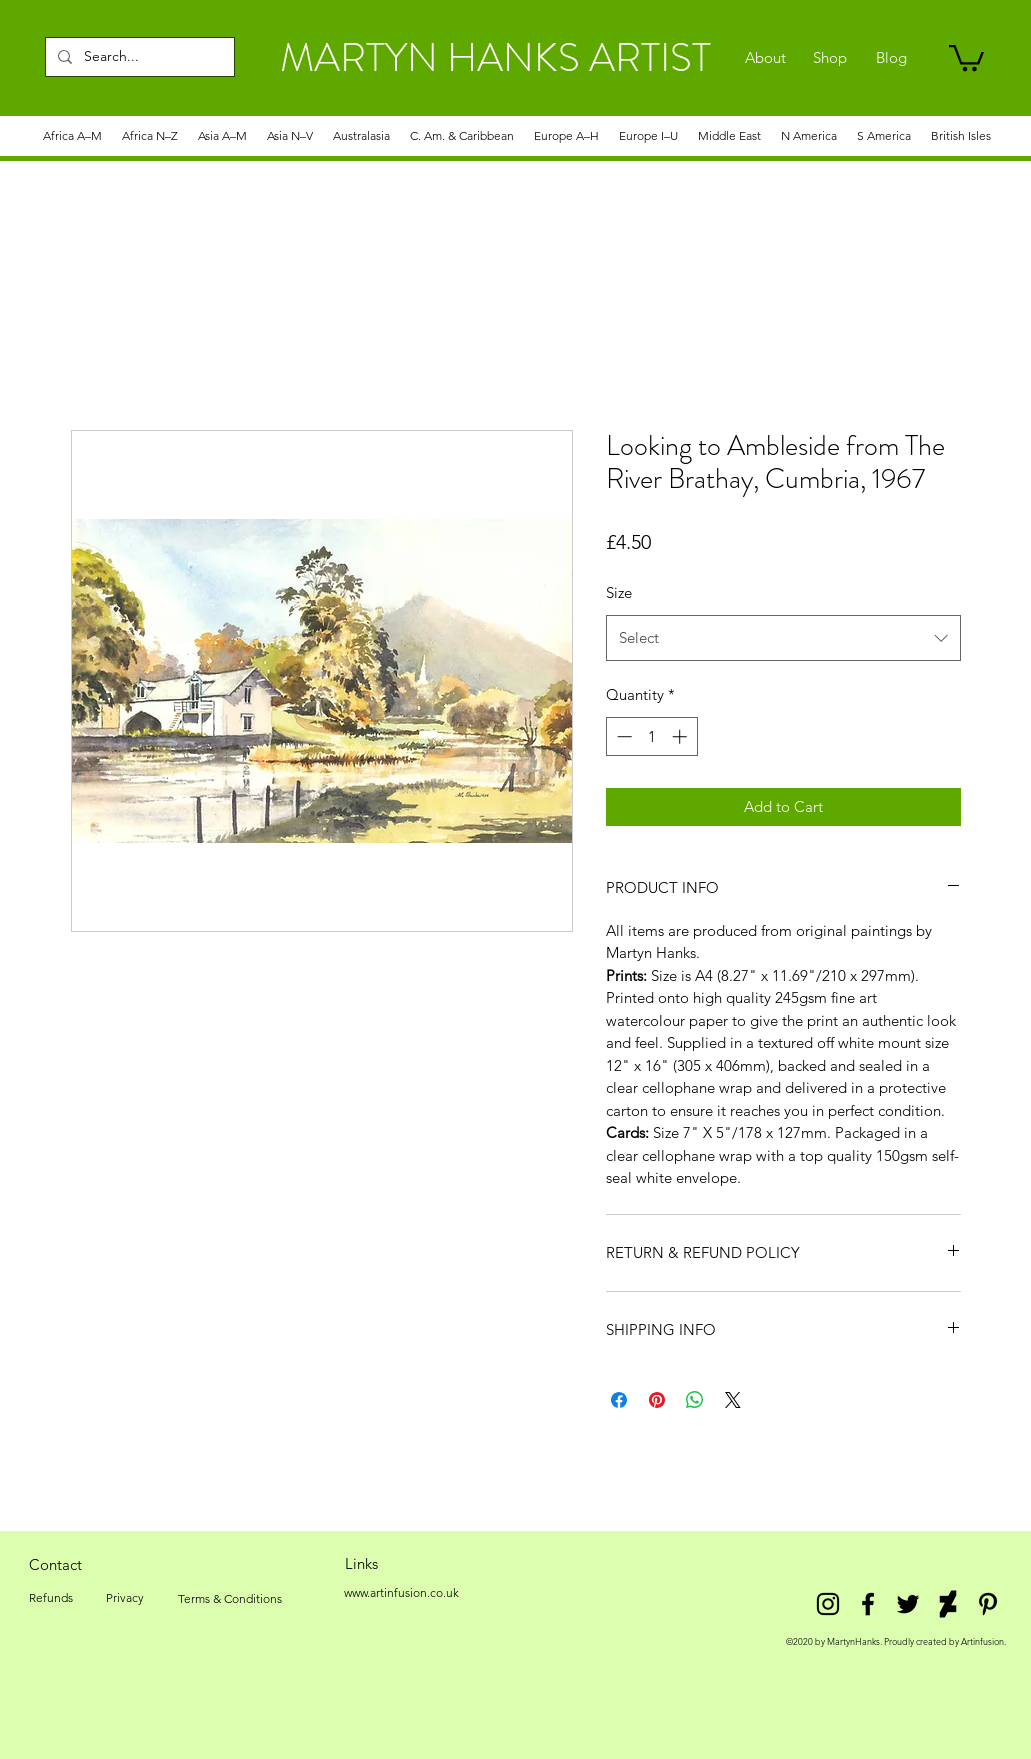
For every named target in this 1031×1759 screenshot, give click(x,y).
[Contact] (56, 1564)
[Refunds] (51, 1598)
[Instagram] (828, 1604)
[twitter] (908, 1604)
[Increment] (681, 736)
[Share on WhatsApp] (695, 1400)
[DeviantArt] (948, 1604)
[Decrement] (622, 736)
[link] (966, 56)
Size (619, 592)
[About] (765, 58)
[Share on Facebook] (619, 1400)
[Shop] (830, 58)
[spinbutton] (651, 736)
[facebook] (868, 1604)
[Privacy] (125, 1598)
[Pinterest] (988, 1604)
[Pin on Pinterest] (657, 1400)
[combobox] (783, 638)
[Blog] (891, 58)
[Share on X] (733, 1400)
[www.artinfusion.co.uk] (402, 1593)
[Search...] (138, 57)
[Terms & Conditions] (230, 1599)
